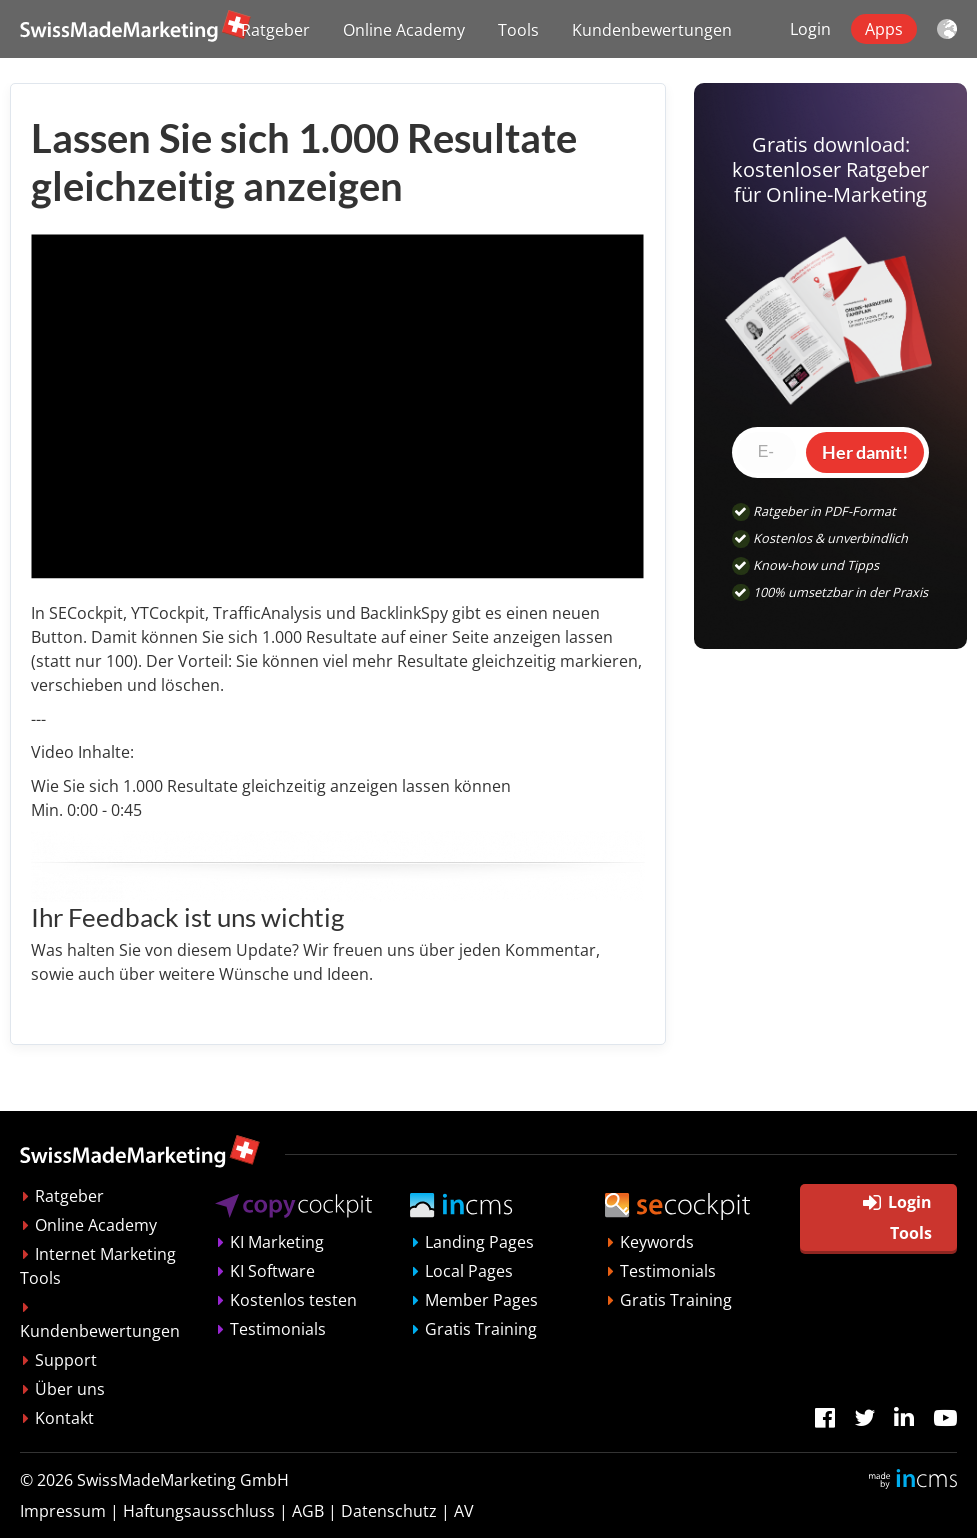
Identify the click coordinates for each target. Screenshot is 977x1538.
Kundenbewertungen (652, 30)
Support (66, 1360)
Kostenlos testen (293, 1300)
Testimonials (278, 1329)
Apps (884, 29)
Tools (518, 30)
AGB (308, 1511)
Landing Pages (479, 1242)
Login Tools (897, 1217)
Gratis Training (481, 1329)
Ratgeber (275, 30)
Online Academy (404, 30)
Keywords (657, 1242)
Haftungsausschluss (199, 1511)
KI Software (272, 1271)
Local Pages (469, 1271)
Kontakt (64, 1418)
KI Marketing (277, 1242)
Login (810, 29)
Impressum (63, 1511)
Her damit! (865, 452)
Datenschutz (389, 1511)
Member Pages (481, 1300)
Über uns (70, 1389)
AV (464, 1511)
